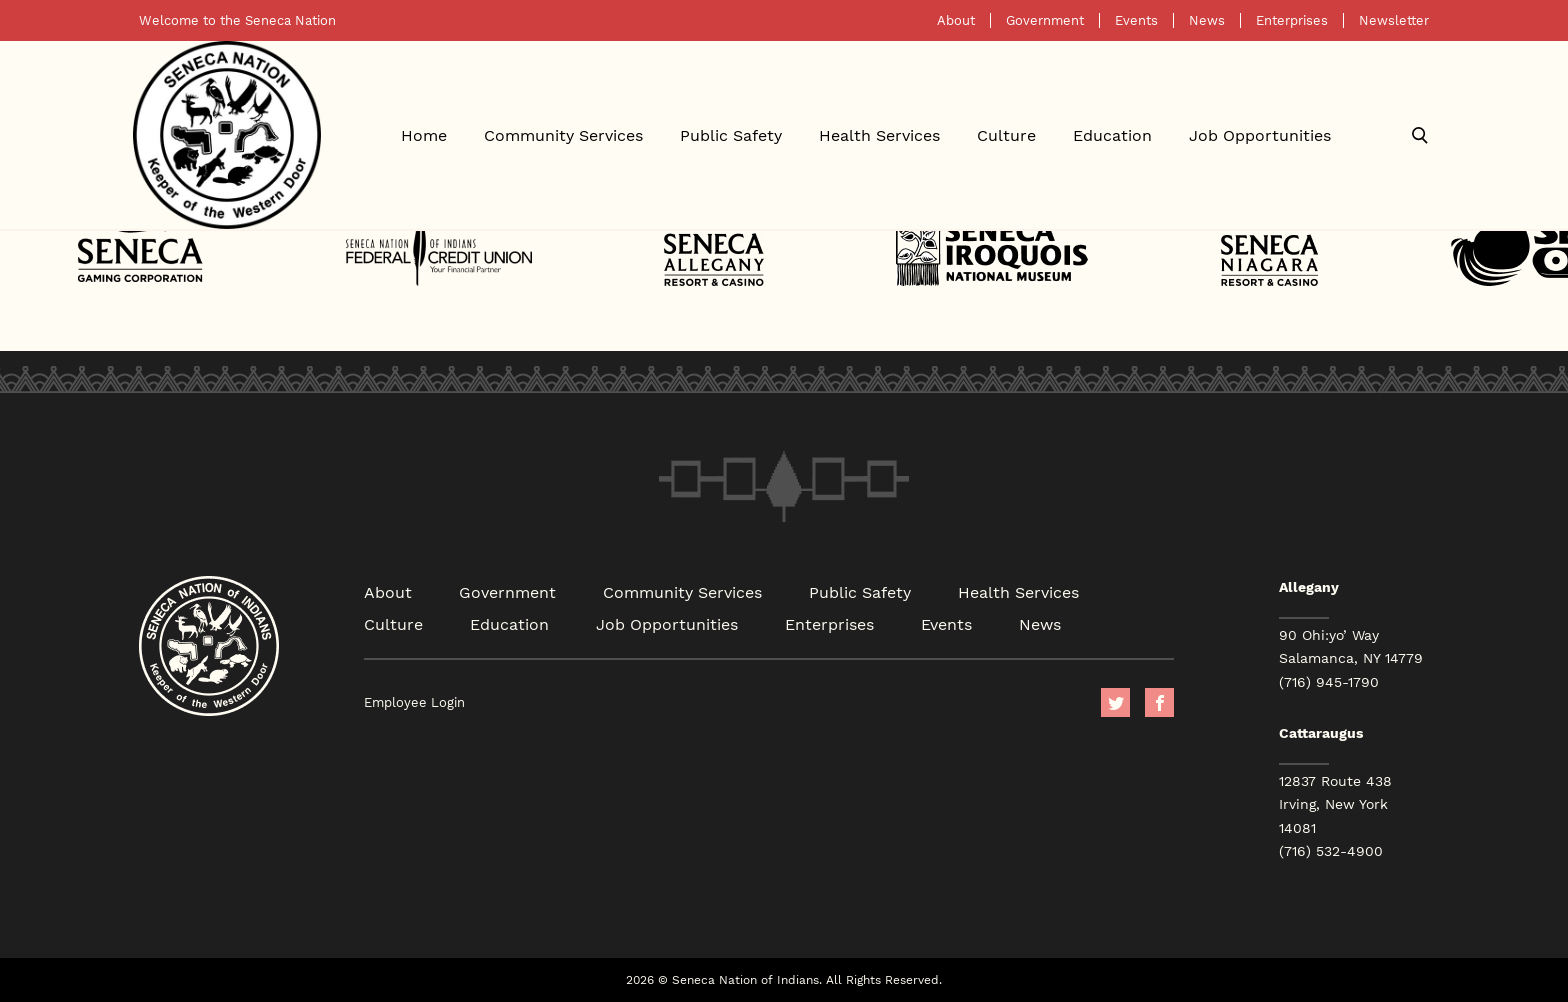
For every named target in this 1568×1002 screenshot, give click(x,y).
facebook (1159, 702)
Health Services (879, 134)
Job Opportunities (1260, 134)
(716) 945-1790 (1329, 682)
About (956, 20)
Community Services (563, 134)
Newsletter (1394, 20)
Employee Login (414, 702)
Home (424, 134)
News (1207, 20)
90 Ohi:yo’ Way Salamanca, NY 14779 (1351, 646)
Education (1112, 134)
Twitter (1115, 702)
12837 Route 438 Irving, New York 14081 (1335, 804)
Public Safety (731, 134)
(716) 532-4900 (1331, 851)
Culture (1006, 134)
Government (1045, 20)
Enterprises (1292, 20)
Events (1136, 20)
